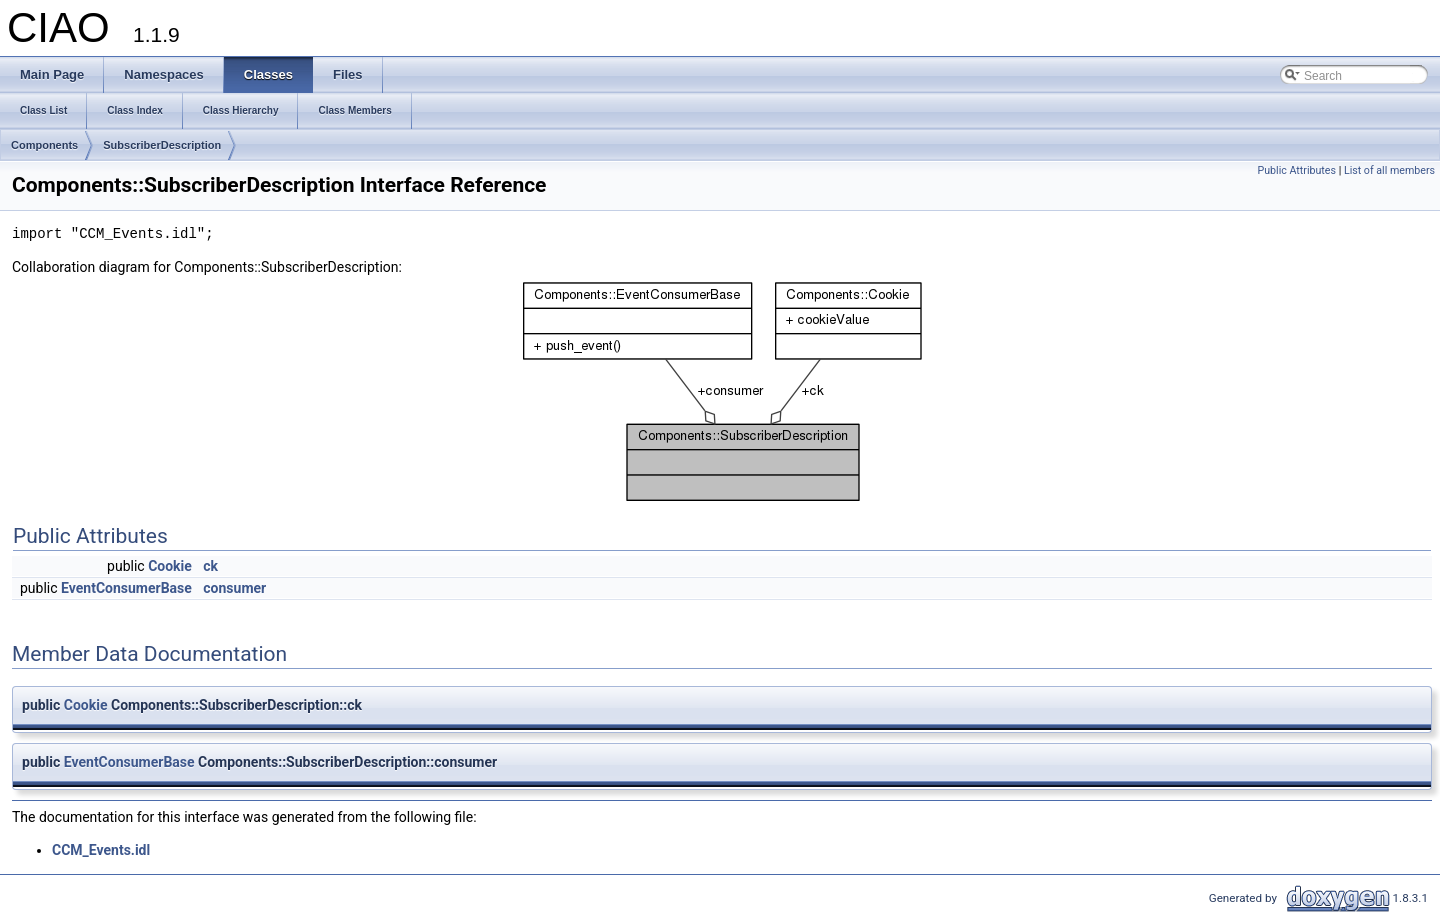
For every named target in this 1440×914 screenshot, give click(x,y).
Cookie (170, 566)
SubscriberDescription (162, 145)
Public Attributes (1296, 170)
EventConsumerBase (126, 588)
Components (44, 145)
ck (210, 566)
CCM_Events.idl (101, 850)
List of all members (1389, 170)
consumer (234, 588)
